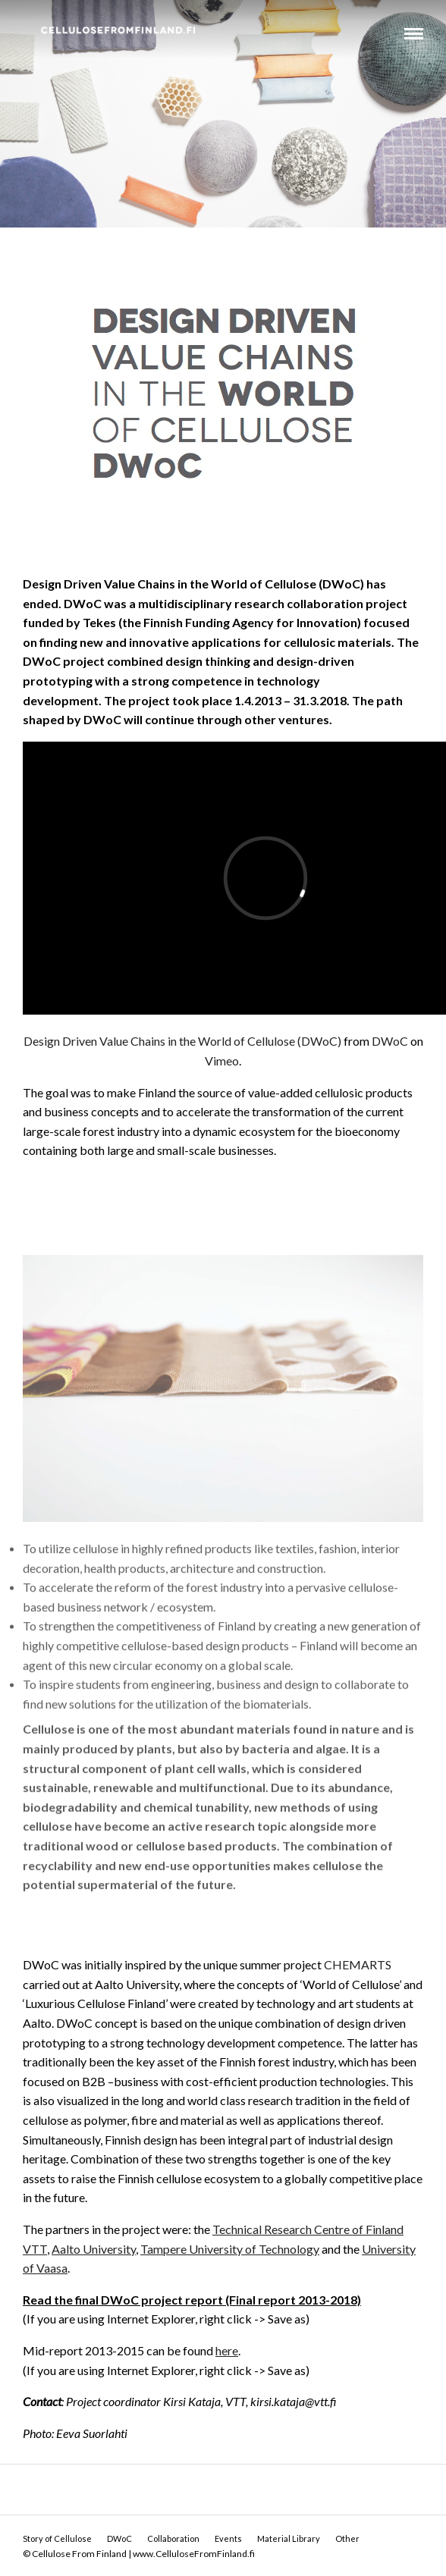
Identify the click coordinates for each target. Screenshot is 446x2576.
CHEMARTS (357, 1964)
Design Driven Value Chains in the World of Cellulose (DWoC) (182, 1041)
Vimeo (222, 1060)
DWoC (390, 1041)
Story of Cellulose (57, 2538)
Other (347, 2538)
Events (228, 2538)
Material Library (288, 2538)
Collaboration (173, 2538)
